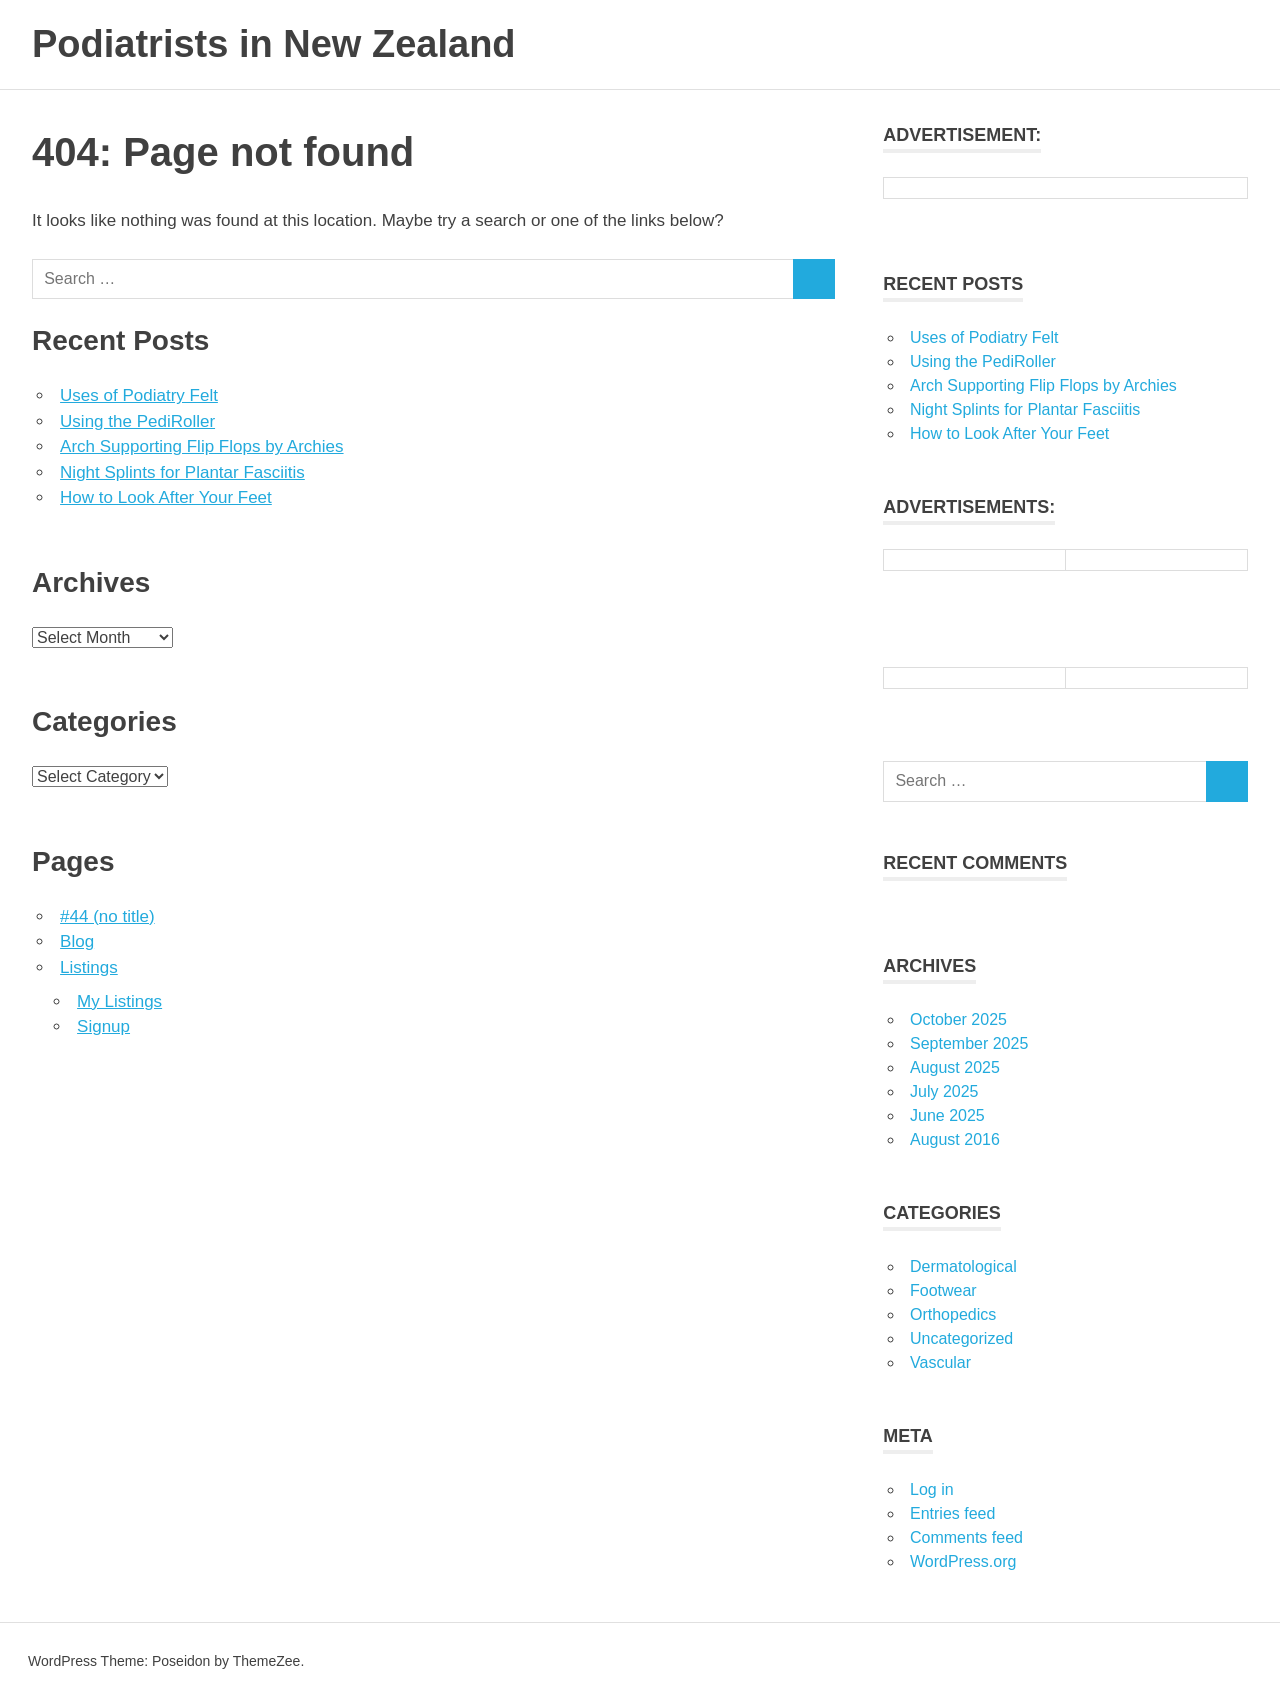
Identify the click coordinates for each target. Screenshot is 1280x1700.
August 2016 (955, 1139)
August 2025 (955, 1067)
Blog (77, 941)
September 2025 (969, 1043)
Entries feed (952, 1513)
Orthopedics (953, 1314)
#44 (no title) (107, 916)
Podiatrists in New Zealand (274, 44)
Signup (103, 1026)
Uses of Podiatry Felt (139, 395)
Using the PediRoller (137, 421)
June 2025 (947, 1115)
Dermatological (963, 1266)
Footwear (943, 1290)
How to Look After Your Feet (166, 497)
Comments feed (966, 1537)
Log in (932, 1489)
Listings (89, 967)
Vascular (940, 1362)
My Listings (119, 1001)
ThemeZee (267, 1661)
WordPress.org (963, 1561)
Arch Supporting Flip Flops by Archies (201, 446)
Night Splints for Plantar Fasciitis (182, 472)
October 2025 (958, 1019)
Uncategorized (961, 1338)
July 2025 (944, 1091)
